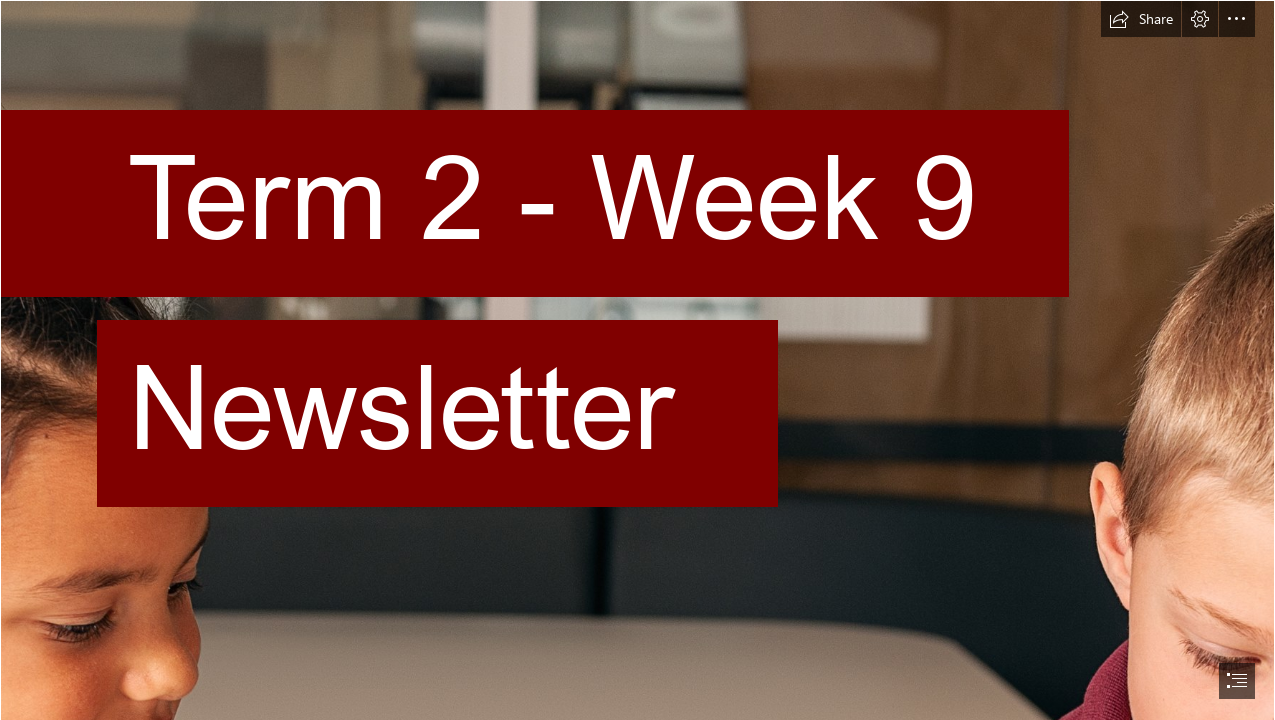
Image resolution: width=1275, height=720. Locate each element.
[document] (637, 360)
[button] (1141, 19)
